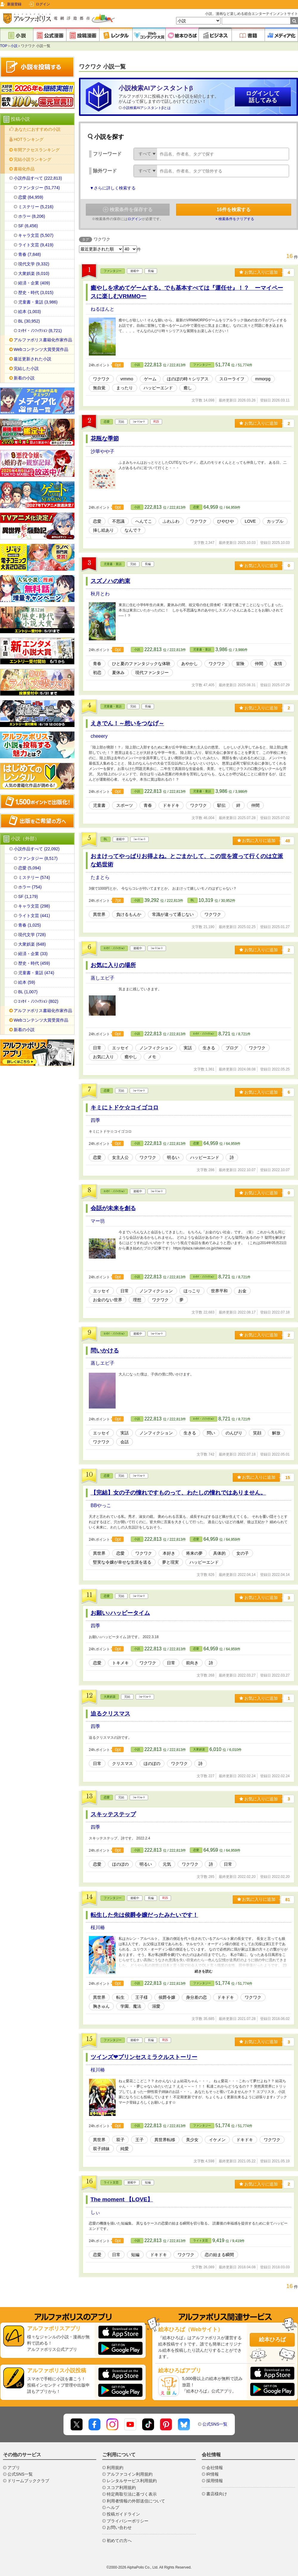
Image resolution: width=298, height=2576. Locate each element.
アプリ (13, 2467)
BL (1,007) (28, 991)
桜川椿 (98, 1927)
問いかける (105, 1350)
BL (105, 839)
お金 (242, 1290)
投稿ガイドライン (123, 2514)
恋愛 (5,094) (29, 868)
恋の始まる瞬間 (219, 2254)
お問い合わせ (119, 2527)
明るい (173, 1157)
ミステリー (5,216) (35, 206)
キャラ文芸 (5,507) (35, 235)
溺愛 (156, 2006)
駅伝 (221, 805)
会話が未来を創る (113, 1208)
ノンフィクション (156, 1047)
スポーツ (124, 805)
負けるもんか (128, 914)
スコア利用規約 (121, 2487)
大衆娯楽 (110, 1696)
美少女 (192, 2139)
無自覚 (99, 387)
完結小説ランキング (32, 159)
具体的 (219, 1553)
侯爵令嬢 (167, 1997)
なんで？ (133, 530)
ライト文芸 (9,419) (35, 244)
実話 (188, 1047)
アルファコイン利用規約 (130, 2474)
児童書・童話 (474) (36, 972)
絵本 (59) (26, 982)
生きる (209, 1047)
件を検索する (234, 209)
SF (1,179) (28, 896)
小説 (14, 46)
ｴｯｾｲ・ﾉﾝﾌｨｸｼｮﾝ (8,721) (40, 330)
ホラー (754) (30, 887)
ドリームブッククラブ (28, 2480)
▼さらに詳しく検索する (113, 188)
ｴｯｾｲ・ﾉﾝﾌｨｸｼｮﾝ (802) (38, 1001)
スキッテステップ (113, 1814)
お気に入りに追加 (258, 272)
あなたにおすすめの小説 (37, 129)
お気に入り (103, 1056)
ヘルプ (113, 2507)
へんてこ (143, 521)
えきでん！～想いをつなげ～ (127, 723)
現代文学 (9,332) (33, 264)
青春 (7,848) (29, 254)
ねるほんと (102, 309)
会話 (124, 1441)
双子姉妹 (101, 2148)
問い (211, 1433)
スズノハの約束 (110, 581)
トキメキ (120, 1662)
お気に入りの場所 (113, 965)
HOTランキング (29, 139)
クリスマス (122, 1763)
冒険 (240, 663)
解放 (276, 1433)
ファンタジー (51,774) (39, 187)
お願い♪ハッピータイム (120, 1613)
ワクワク (101, 378)
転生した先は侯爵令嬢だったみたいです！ (144, 1915)
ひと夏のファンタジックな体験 (141, 663)
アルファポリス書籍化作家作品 (43, 339)
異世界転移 (164, 2139)
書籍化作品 (24, 168)
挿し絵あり (103, 530)
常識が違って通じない (173, 914)
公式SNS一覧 (215, 2424)
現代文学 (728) (32, 934)
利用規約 (115, 2467)
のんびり (234, 1433)
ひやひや (225, 521)
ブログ (232, 1047)
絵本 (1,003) (29, 311)
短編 (135, 2254)
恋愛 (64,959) (30, 197)
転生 (120, 1997)
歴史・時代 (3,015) (35, 292)
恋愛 (107, 421)
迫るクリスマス (110, 1713)
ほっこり (192, 1290)
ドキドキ (171, 805)
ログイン (43, 4)
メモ (152, 1056)
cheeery (99, 736)
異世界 (99, 914)
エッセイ (120, 1047)
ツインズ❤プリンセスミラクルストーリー (144, 2057)
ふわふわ (171, 521)
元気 (167, 1864)
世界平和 (219, 1290)
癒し (188, 387)
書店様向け (216, 2493)
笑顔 (257, 1433)
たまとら (100, 877)
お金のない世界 (107, 1299)
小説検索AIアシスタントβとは (146, 108)
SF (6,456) (28, 225)
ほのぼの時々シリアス (188, 378)
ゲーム (150, 378)
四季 (95, 1120)
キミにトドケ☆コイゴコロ (125, 1107)
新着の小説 (24, 378)
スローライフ (231, 378)
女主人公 (120, 1157)
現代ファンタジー (152, 672)
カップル (275, 521)
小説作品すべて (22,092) (37, 848)
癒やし (131, 1056)
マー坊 (98, 1221)
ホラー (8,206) (31, 216)
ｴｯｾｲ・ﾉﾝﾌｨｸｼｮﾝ (114, 948)
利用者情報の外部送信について (136, 2501)
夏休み (118, 672)
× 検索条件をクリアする (234, 219)
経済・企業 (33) (33, 953)
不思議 (118, 521)
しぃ (95, 2212)
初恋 (97, 672)
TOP (3, 46)
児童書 (99, 805)
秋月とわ (100, 593)
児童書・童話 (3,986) (38, 302)
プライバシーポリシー (127, 2521)
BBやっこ (101, 1505)
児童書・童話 (113, 564)
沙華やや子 (102, 451)
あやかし (189, 663)
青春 (97, 663)
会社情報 (214, 2467)
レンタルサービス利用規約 (132, 2480)
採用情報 (214, 2480)
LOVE (250, 521)
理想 (137, 1299)
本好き (169, 1553)
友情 (278, 663)
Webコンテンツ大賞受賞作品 (41, 349)
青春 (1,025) (29, 925)
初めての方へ (119, 2540)
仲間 (259, 663)
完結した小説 (26, 368)
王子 (139, 2139)
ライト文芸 (111, 2182)
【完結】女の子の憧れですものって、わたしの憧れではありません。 (178, 1492)
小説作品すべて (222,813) (38, 178)
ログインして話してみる (263, 96)
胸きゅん (101, 2006)
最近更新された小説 (32, 359)
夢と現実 (170, 1562)
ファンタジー (113, 271)
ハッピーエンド (158, 387)
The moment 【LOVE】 (122, 2199)
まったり (124, 387)
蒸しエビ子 (102, 977)
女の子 (242, 1553)
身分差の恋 (196, 1997)
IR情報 (212, 2474)
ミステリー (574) (34, 877)
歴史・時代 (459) (34, 963)
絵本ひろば (272, 2339)
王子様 (141, 1997)
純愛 (124, 2148)
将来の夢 (194, 1553)
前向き (192, 1662)
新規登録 (14, 4)
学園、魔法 (130, 2006)
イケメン (217, 2139)
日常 (97, 1047)
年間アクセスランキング (37, 149)
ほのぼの (152, 1763)
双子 (120, 2139)
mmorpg (262, 378)
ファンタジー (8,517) (38, 858)
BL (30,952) (29, 321)
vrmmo (126, 378)
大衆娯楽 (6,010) (33, 273)
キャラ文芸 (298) (34, 906)
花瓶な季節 (105, 438)
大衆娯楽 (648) (32, 944)
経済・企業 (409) (34, 283)
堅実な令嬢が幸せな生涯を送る (122, 1562)
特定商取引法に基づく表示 (132, 2494)
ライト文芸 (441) (34, 915)
